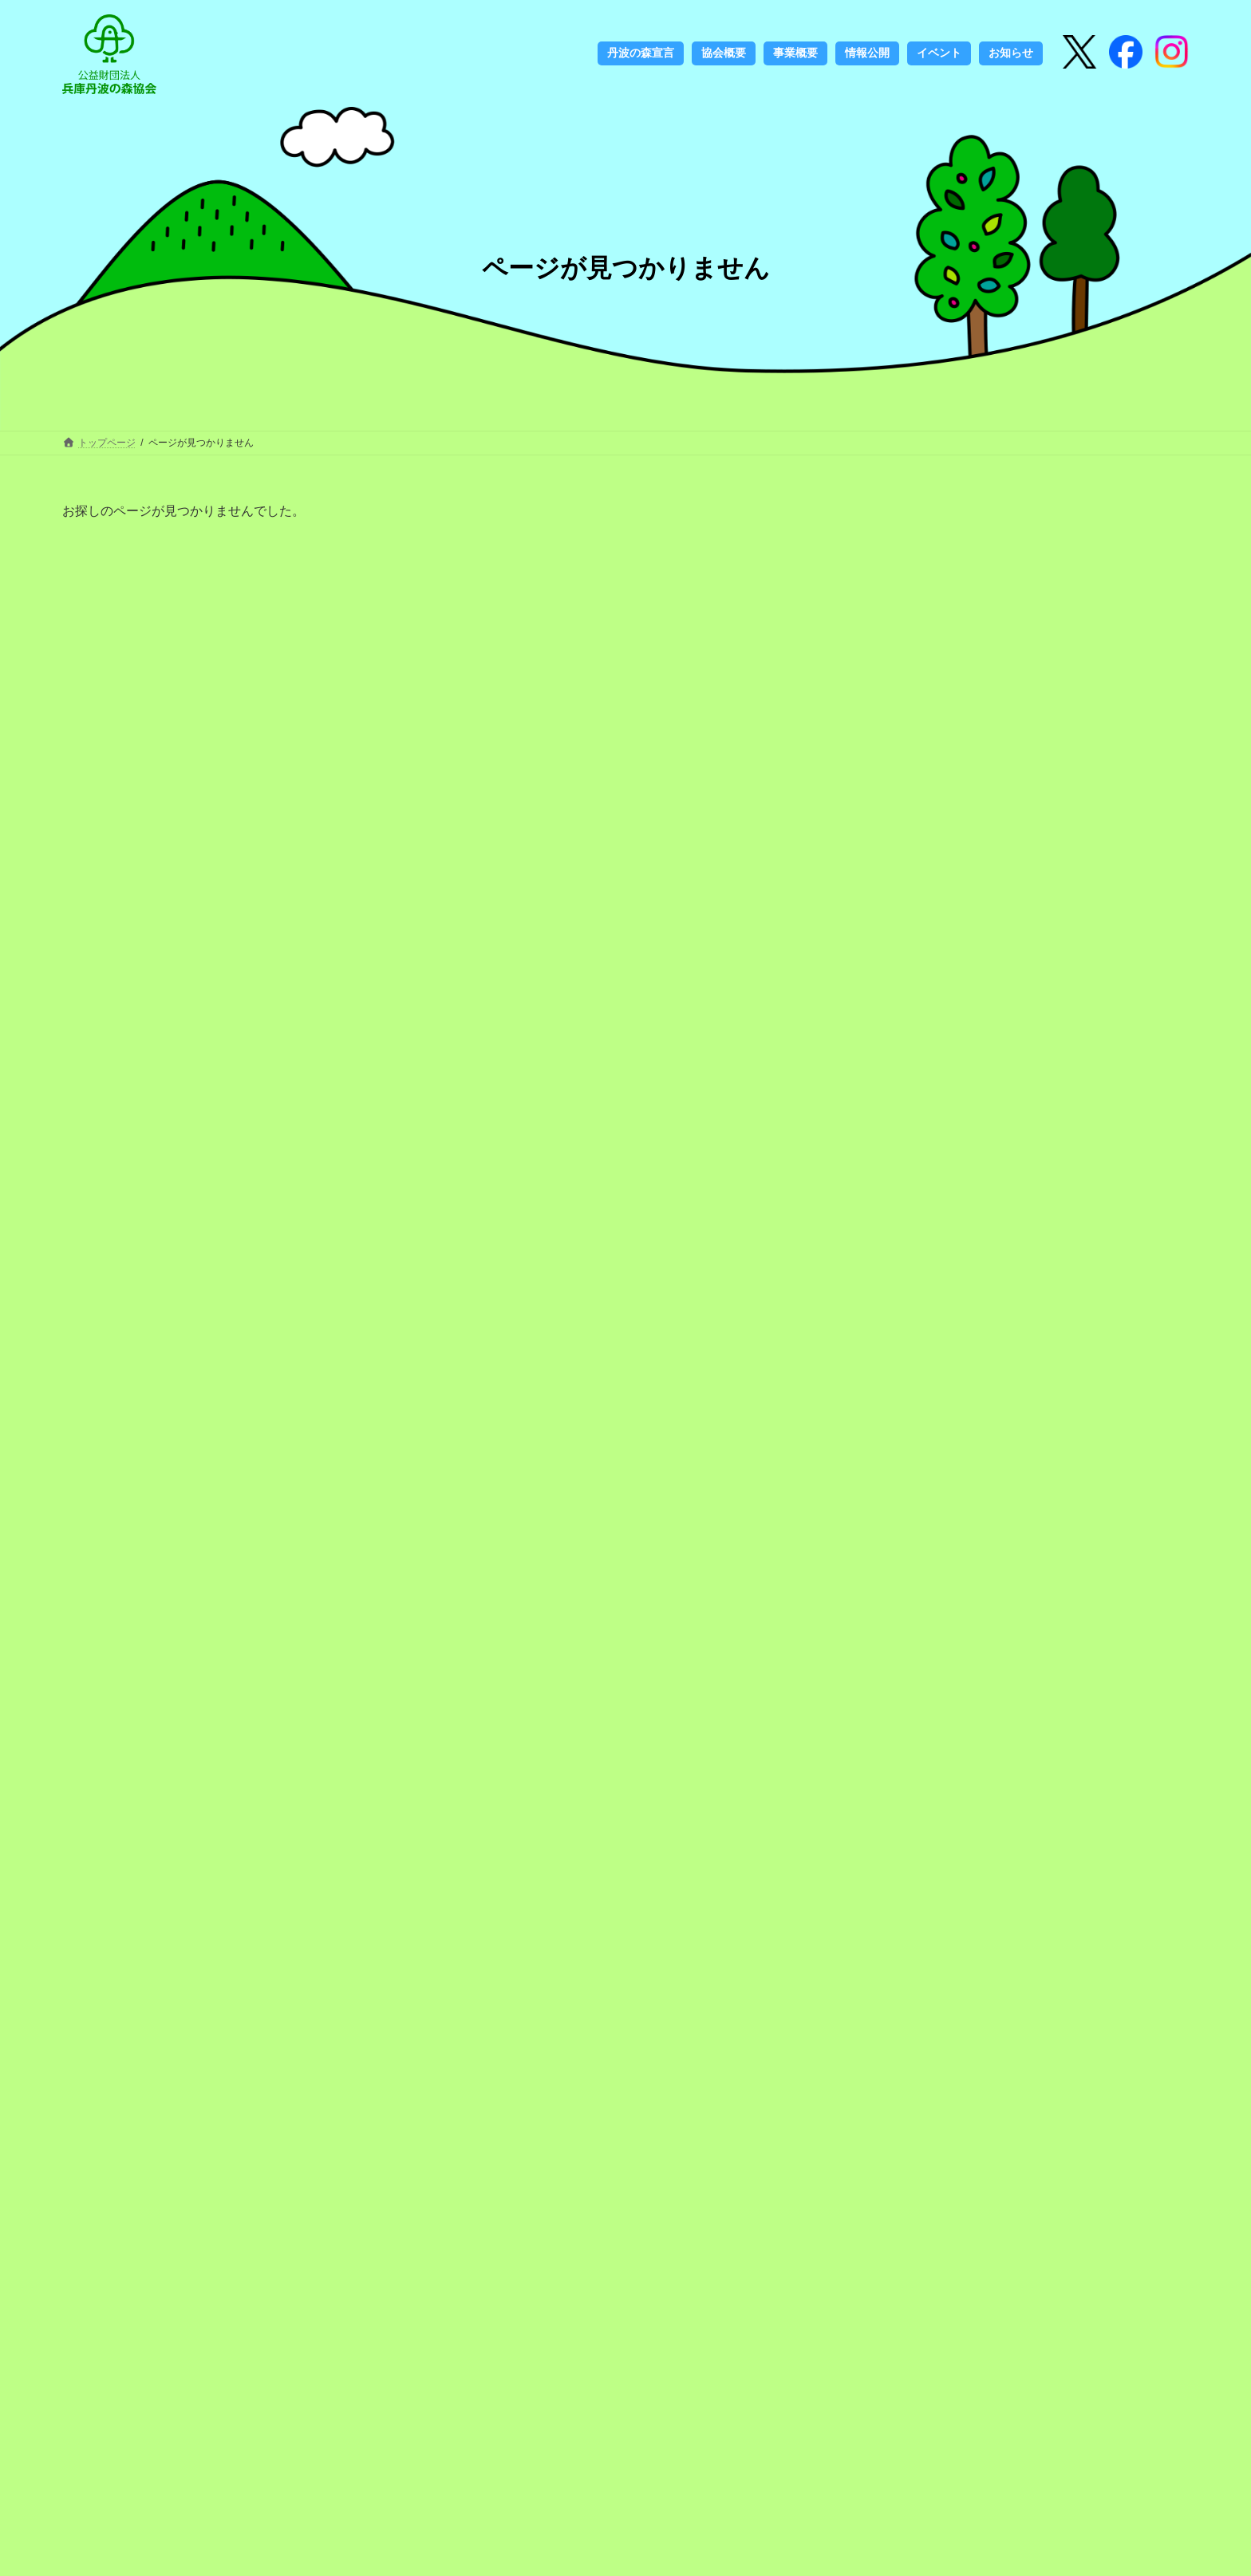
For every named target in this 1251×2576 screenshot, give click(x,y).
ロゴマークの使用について (439, 2352)
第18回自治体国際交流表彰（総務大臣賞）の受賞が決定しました (1114, 875)
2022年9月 (981, 1796)
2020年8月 (981, 1950)
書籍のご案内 (400, 2400)
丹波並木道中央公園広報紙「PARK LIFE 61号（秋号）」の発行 (1109, 969)
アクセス (636, 2328)
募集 (965, 1557)
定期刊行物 (395, 2425)
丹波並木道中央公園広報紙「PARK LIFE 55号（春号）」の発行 (1109, 1239)
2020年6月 (981, 2011)
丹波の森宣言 (400, 2254)
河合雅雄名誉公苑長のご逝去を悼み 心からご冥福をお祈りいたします (1114, 1144)
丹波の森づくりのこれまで (439, 2279)
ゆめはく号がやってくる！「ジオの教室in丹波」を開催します (1114, 655)
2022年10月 (984, 1765)
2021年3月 (981, 1887)
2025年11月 (984, 1703)
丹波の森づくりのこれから (439, 2328)
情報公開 (636, 2303)
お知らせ (976, 1526)
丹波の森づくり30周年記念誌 (446, 2303)
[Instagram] (1125, 53)
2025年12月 (984, 1672)
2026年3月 (981, 1642)
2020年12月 (984, 1918)
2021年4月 (981, 1857)
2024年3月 (981, 1734)
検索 (1063, 2302)
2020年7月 (981, 1980)
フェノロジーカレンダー (428, 2376)
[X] (1079, 53)
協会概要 (636, 2254)
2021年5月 (981, 1826)
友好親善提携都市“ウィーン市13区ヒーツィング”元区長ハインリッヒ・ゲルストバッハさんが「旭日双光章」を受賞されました (1114, 764)
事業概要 (636, 2279)
